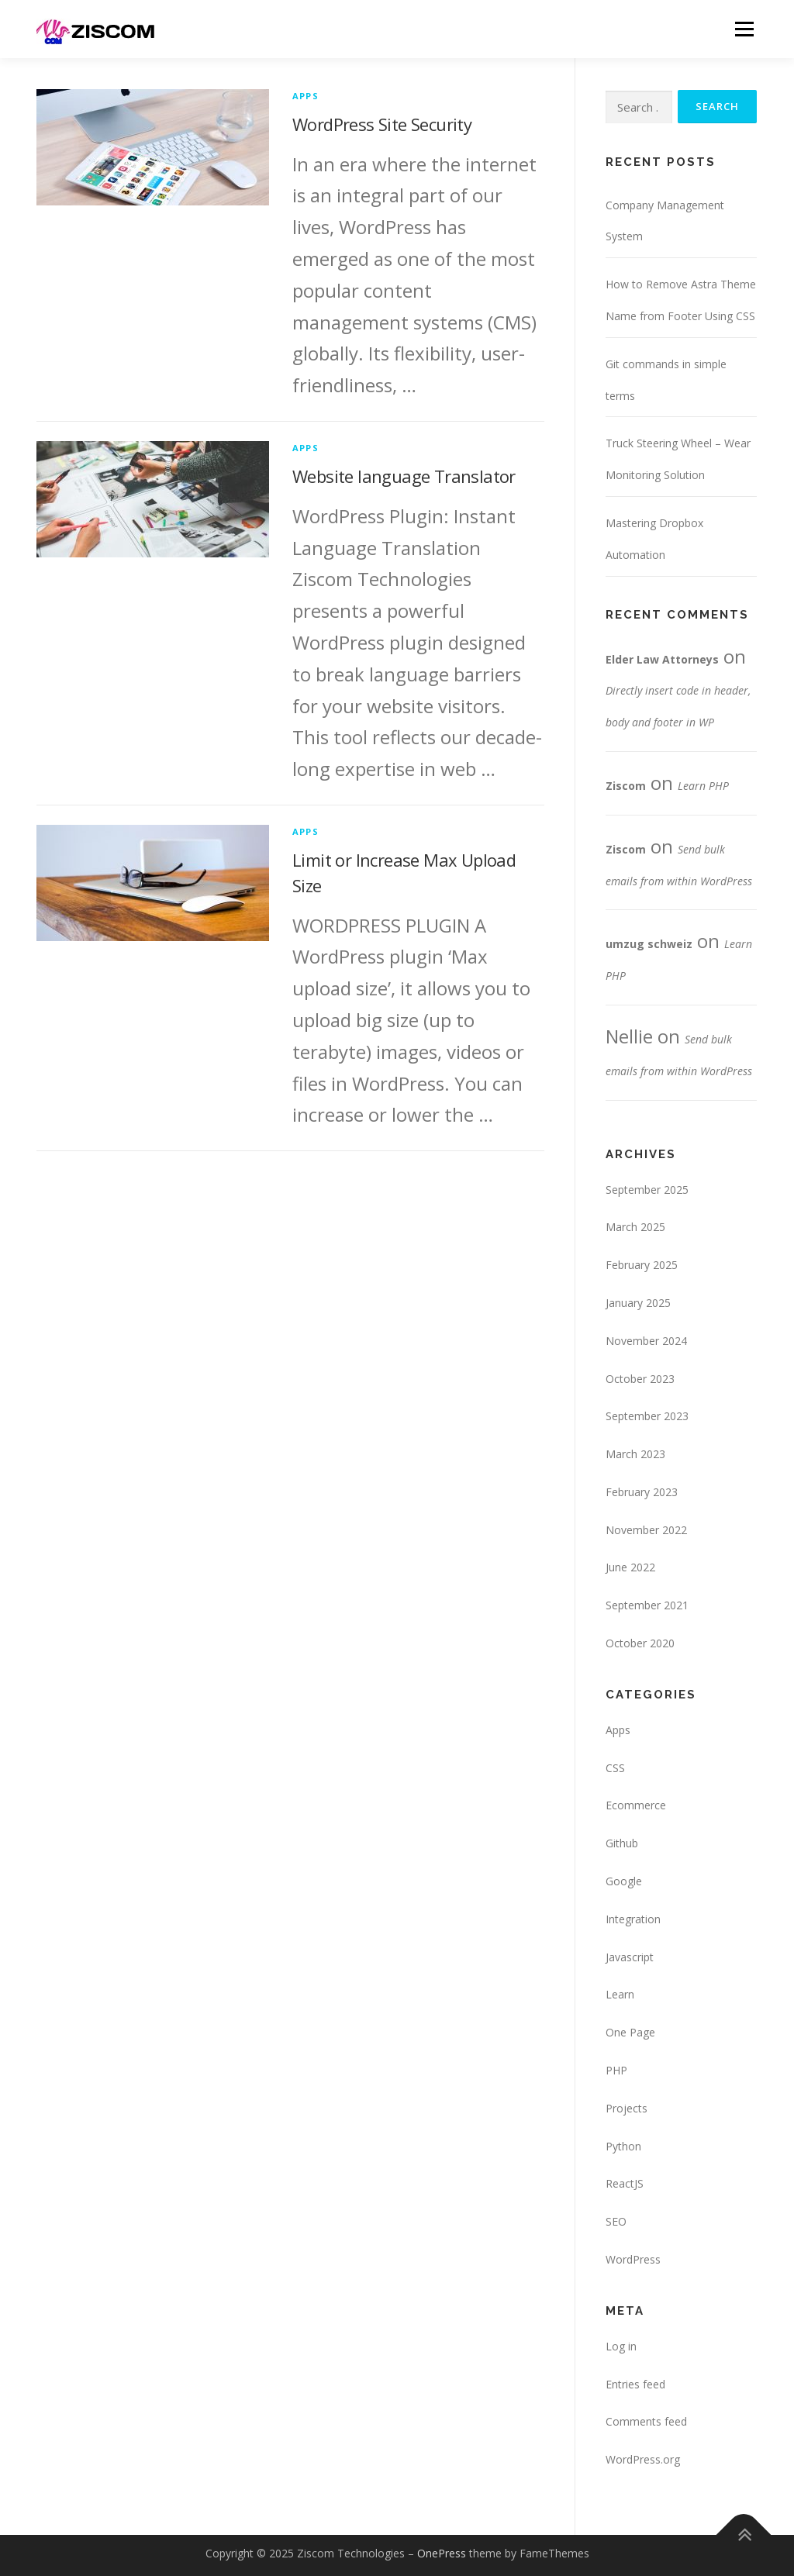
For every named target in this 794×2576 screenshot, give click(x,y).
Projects (626, 2108)
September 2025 (647, 1189)
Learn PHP (703, 785)
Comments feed (646, 2422)
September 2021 (647, 1605)
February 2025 (642, 1265)
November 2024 (646, 1340)
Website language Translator (404, 476)
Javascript (630, 1957)
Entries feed (635, 2384)
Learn (620, 1995)
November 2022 (646, 1529)
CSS (615, 1767)
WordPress (633, 2259)
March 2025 (635, 1227)
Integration (633, 1919)
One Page (630, 2033)
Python (623, 2146)
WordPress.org (643, 2460)
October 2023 (640, 1378)
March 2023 (635, 1454)
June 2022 (630, 1567)
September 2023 (647, 1416)
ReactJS (625, 2184)
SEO (616, 2222)
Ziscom (626, 785)
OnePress (441, 2553)
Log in (621, 2346)
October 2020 (640, 1643)
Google (624, 1881)
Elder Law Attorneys (662, 659)
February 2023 (642, 1492)
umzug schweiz (649, 944)
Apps (305, 96)
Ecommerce (636, 1805)
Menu (744, 29)
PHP (616, 2070)
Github (622, 1843)
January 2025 (638, 1302)
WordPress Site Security (381, 124)
